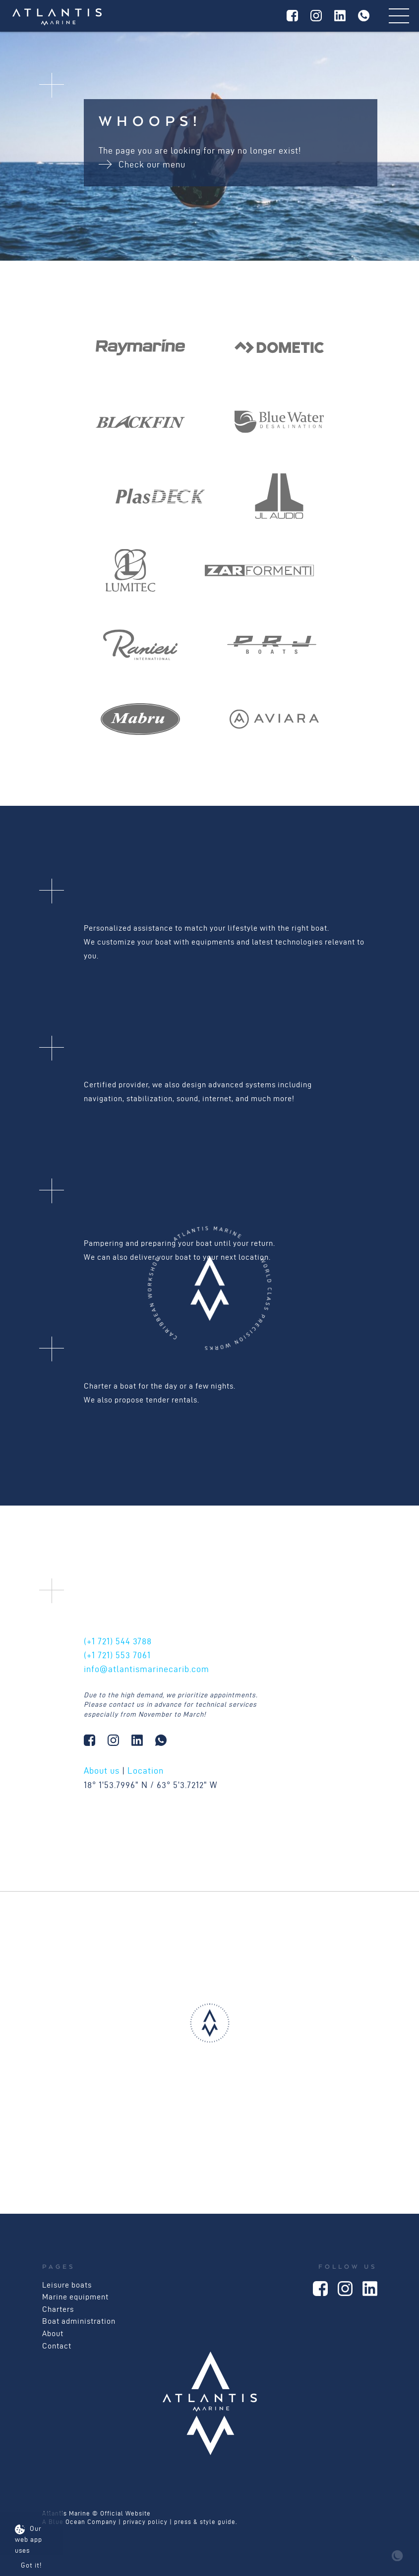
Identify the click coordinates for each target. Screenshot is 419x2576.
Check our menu (142, 164)
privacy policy (145, 2522)
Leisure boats (67, 2285)
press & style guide (205, 2522)
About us (102, 1770)
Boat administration (79, 2321)
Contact (56, 2346)
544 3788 (118, 1641)
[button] (210, 2033)
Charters (58, 2309)
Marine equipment (75, 2297)
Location (145, 1770)
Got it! (31, 2565)
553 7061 (117, 1655)
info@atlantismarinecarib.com (146, 1669)
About (52, 2333)
